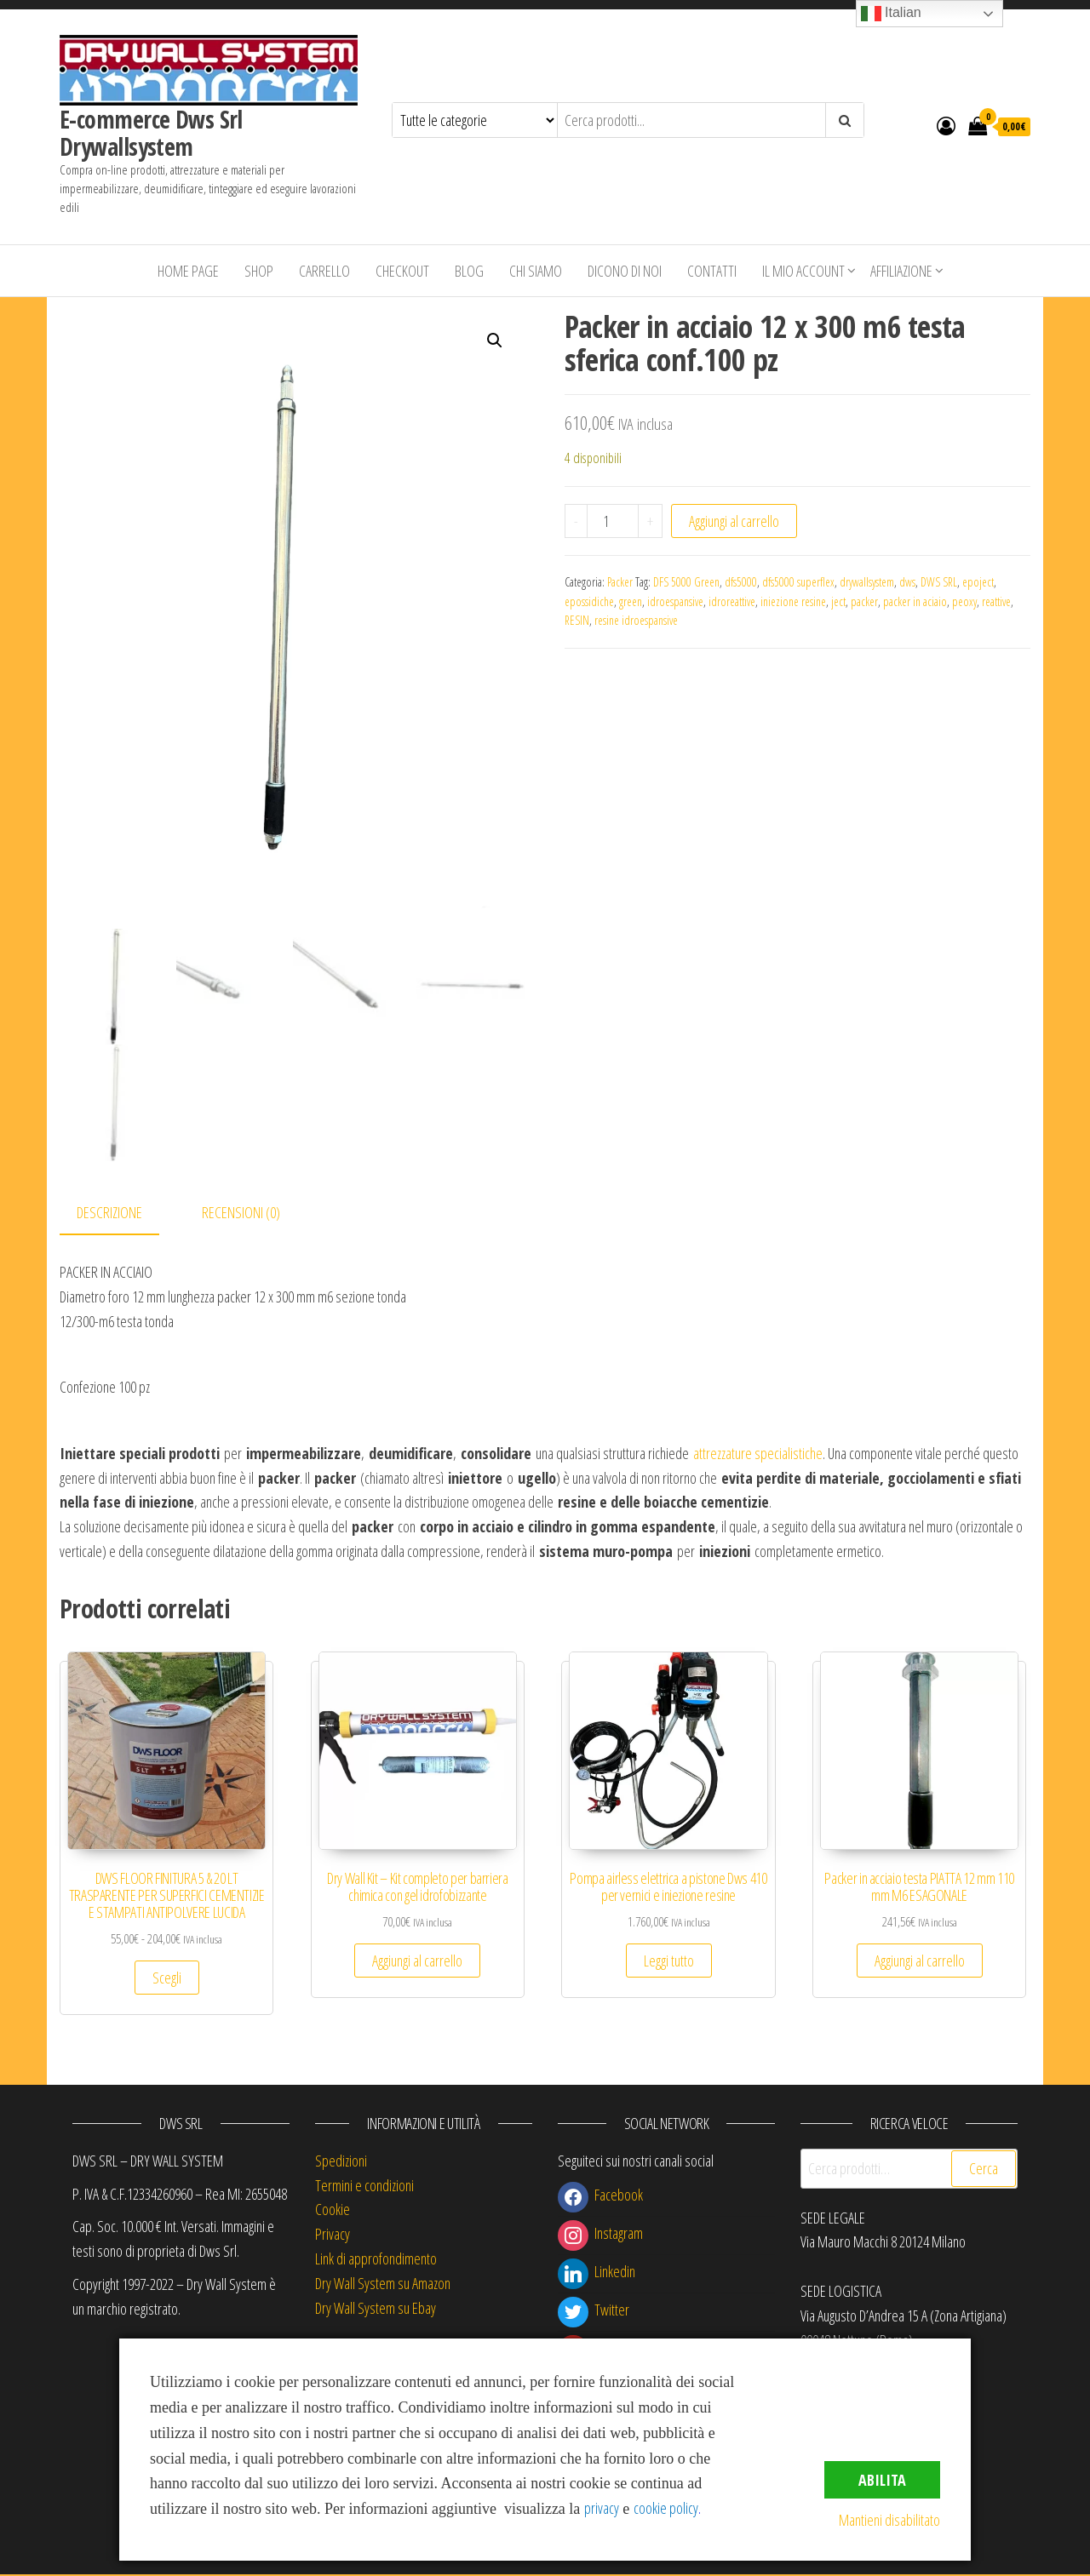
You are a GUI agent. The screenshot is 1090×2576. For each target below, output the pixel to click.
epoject (978, 582)
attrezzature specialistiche (758, 1455)
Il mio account (803, 270)
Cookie (332, 2211)
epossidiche (589, 601)
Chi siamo (535, 270)
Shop (258, 270)
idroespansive (675, 601)
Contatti (712, 270)
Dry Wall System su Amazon (382, 2285)
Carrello (324, 270)
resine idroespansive (636, 620)
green (630, 601)
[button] (494, 340)
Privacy (332, 2236)
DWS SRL (939, 582)
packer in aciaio (915, 601)
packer (864, 601)
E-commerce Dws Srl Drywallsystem (151, 133)
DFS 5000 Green (686, 582)
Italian (891, 13)
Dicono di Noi (625, 270)
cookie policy (666, 2508)
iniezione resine (793, 601)
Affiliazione (901, 270)
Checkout (402, 270)
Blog (469, 270)
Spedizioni (341, 2163)
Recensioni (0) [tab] (241, 1215)
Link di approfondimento (376, 2261)
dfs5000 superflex (798, 582)
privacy (601, 2508)
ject (838, 601)
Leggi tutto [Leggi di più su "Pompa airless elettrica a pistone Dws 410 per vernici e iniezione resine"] (669, 1963)
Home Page (188, 270)
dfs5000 (741, 582)
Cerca (983, 2171)
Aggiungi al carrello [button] (417, 1963)
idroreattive (731, 601)
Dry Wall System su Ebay (375, 2309)
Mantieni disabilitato (889, 2520)
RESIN (577, 620)
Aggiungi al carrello (734, 521)
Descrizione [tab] (109, 1215)
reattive (996, 601)
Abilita (882, 2480)
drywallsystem (867, 582)
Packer (620, 582)
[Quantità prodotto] (613, 521)
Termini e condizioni (364, 2187)
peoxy (964, 601)
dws (907, 582)
